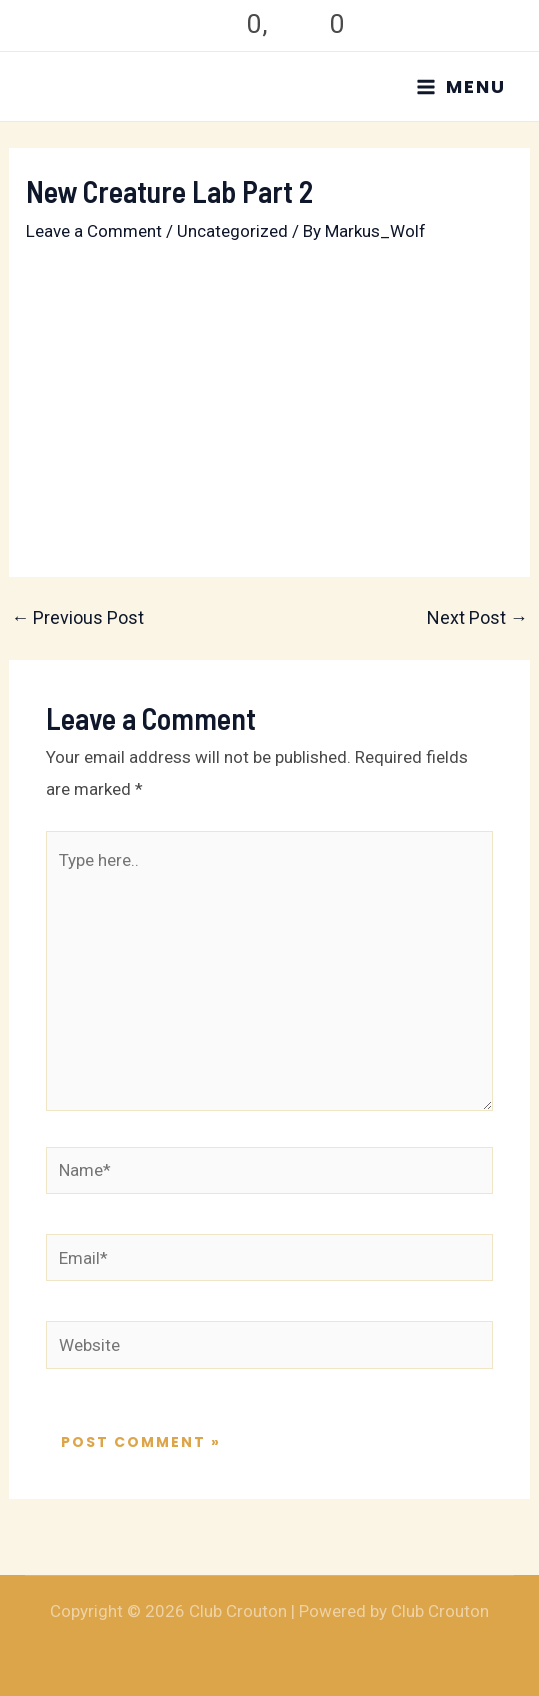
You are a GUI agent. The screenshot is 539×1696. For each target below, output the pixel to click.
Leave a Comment (94, 231)
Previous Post (77, 618)
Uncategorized (232, 231)
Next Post (477, 618)
